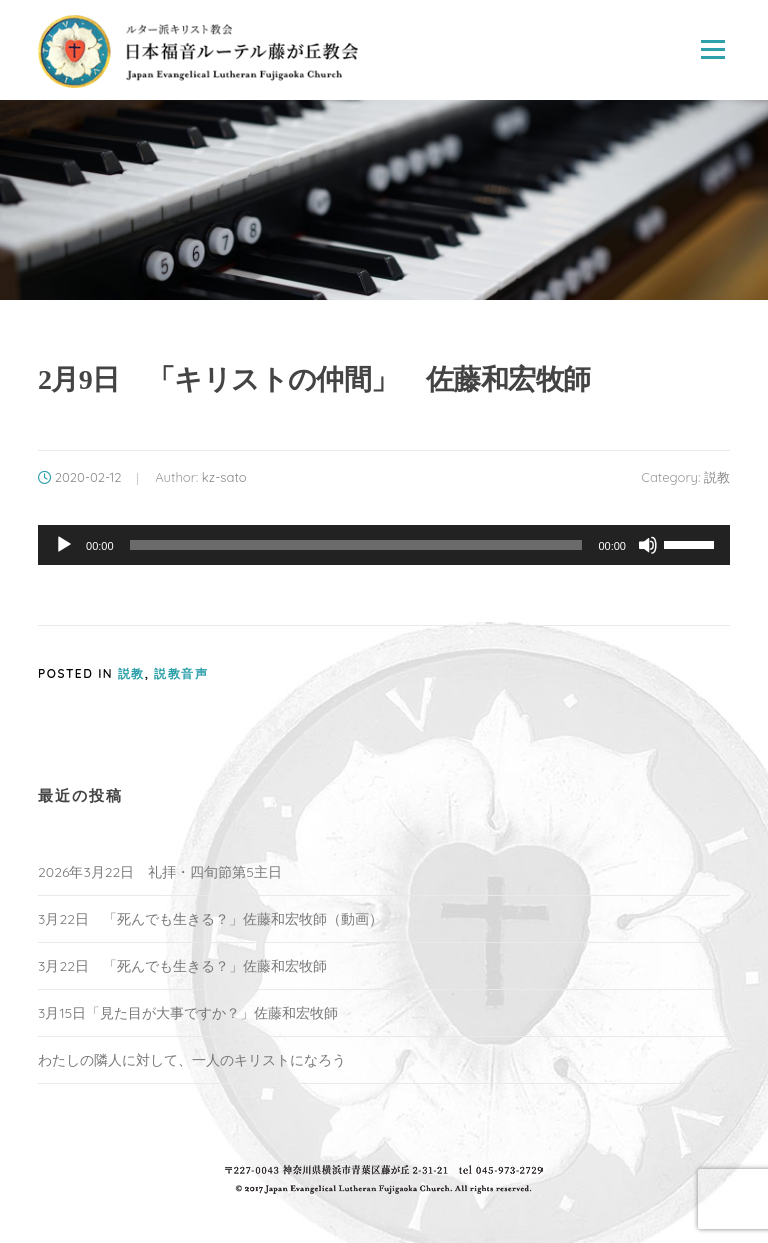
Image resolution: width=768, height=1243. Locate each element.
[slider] (356, 545)
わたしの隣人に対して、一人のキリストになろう (192, 1060)
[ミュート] (648, 545)
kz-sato (224, 477)
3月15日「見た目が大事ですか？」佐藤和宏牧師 (188, 1013)
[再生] (64, 545)
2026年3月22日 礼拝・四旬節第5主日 (160, 872)
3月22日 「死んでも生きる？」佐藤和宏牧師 (182, 966)
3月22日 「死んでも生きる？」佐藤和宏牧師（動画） (210, 919)
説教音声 (181, 673)
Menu (712, 49)
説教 (717, 477)
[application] (384, 545)
